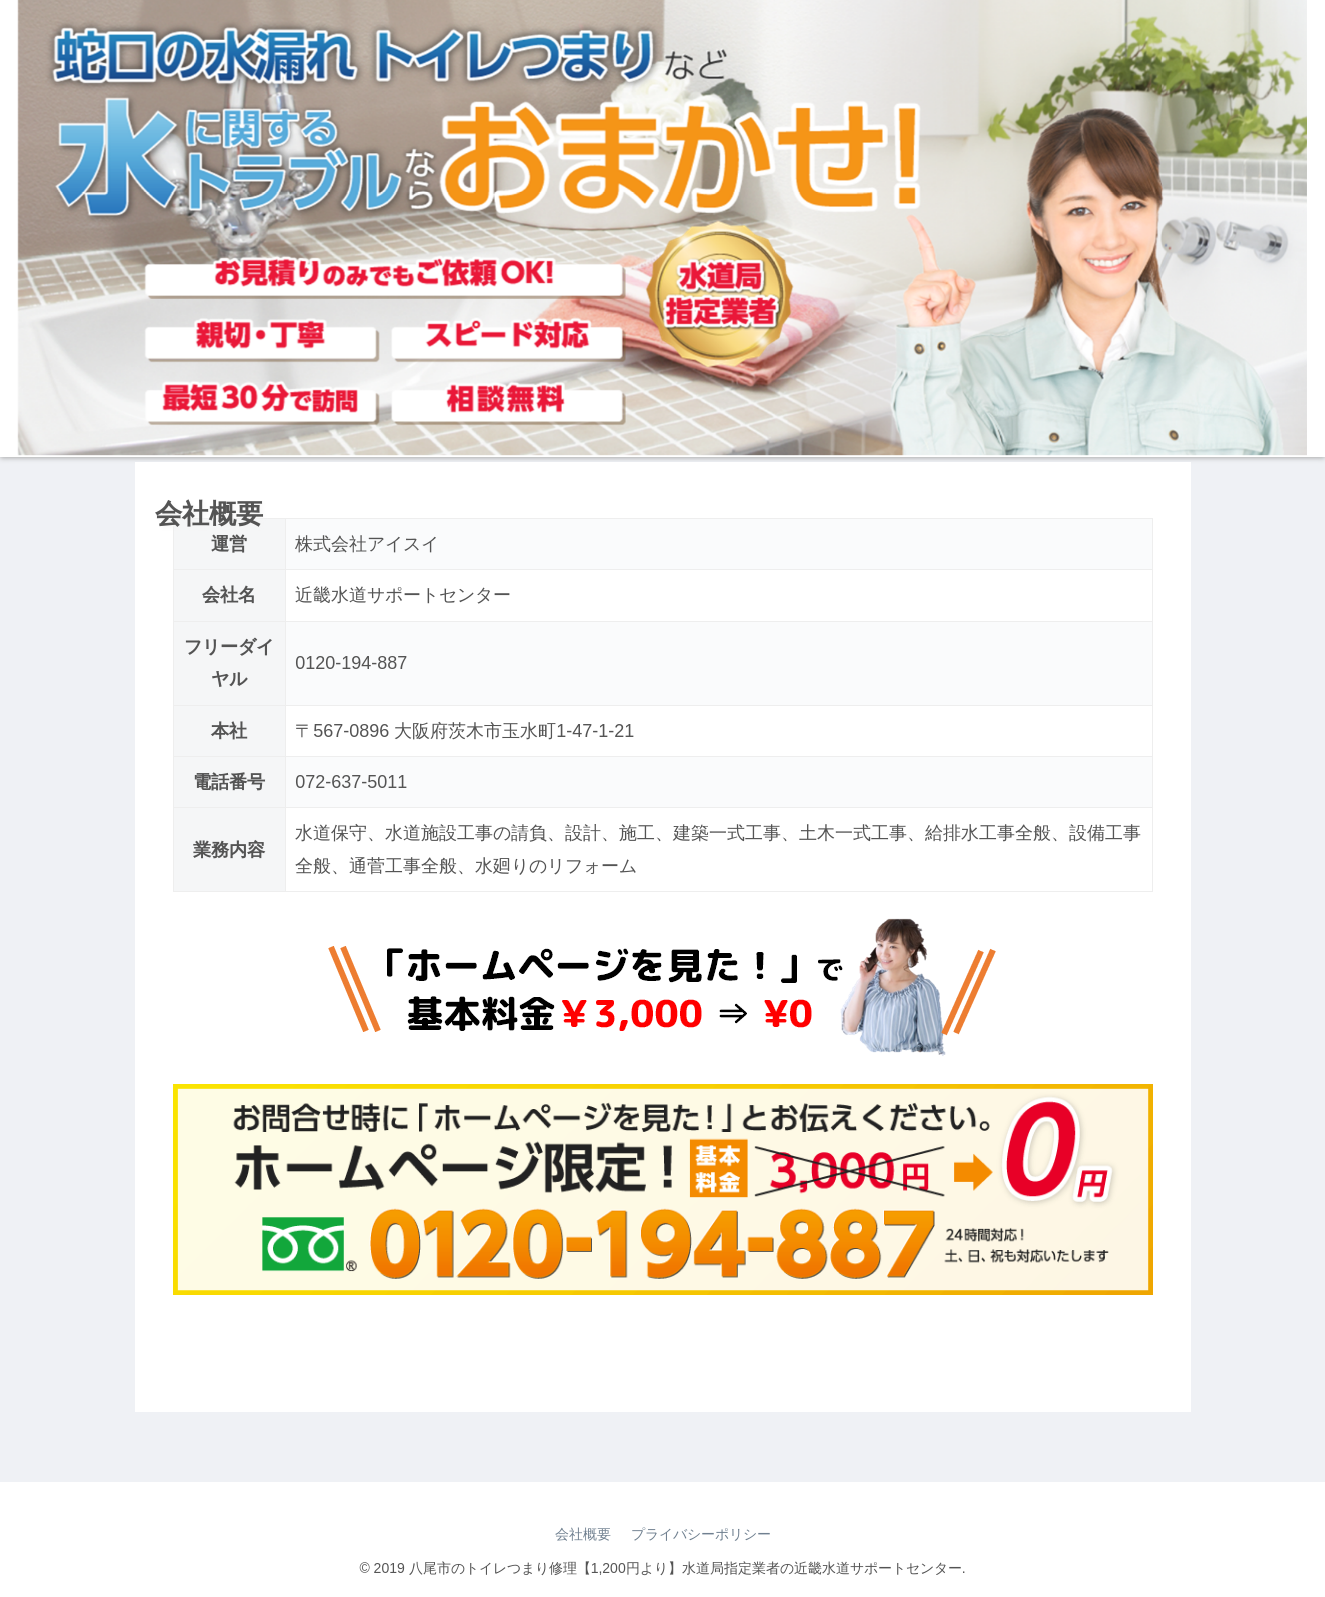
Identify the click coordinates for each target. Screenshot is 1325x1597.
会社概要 (583, 1534)
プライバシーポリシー (701, 1534)
